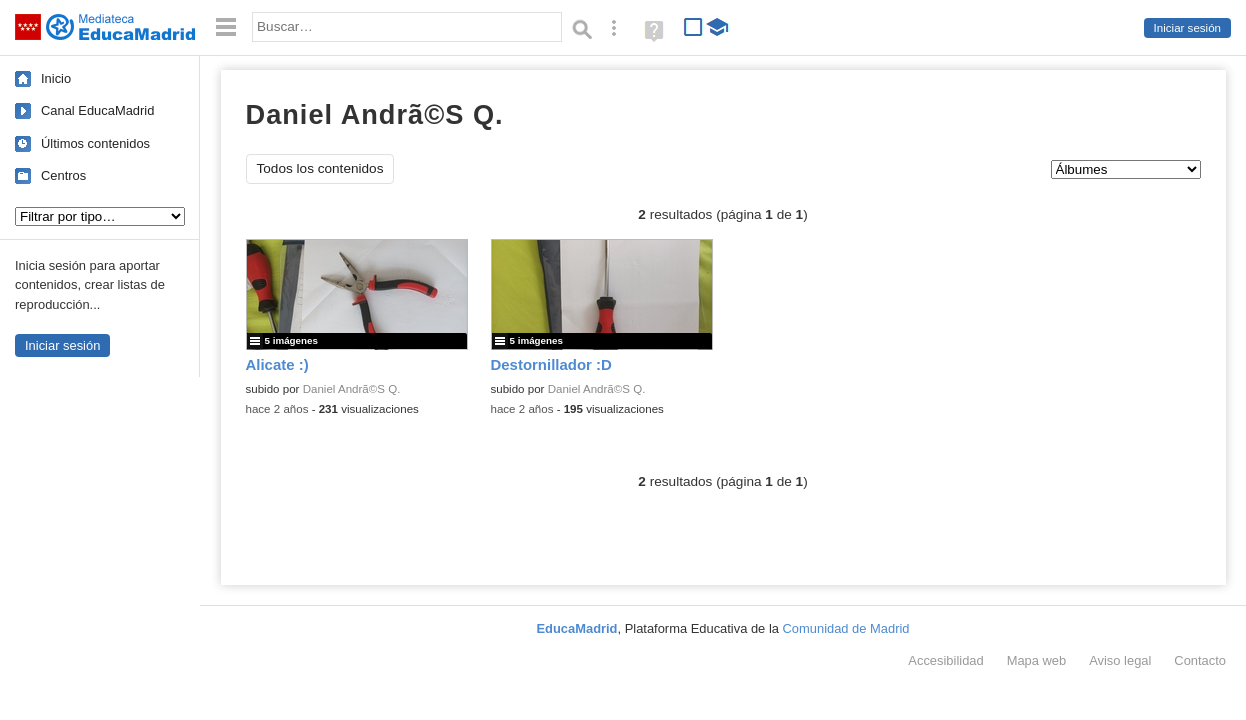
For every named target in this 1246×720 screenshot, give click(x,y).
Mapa (1037, 660)
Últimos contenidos (95, 143)
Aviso (1120, 660)
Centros (63, 175)
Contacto (1200, 660)
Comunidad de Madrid (846, 628)
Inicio (56, 78)
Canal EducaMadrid (97, 110)
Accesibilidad (945, 660)
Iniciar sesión (1187, 28)
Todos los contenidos (320, 168)
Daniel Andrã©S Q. (352, 389)
